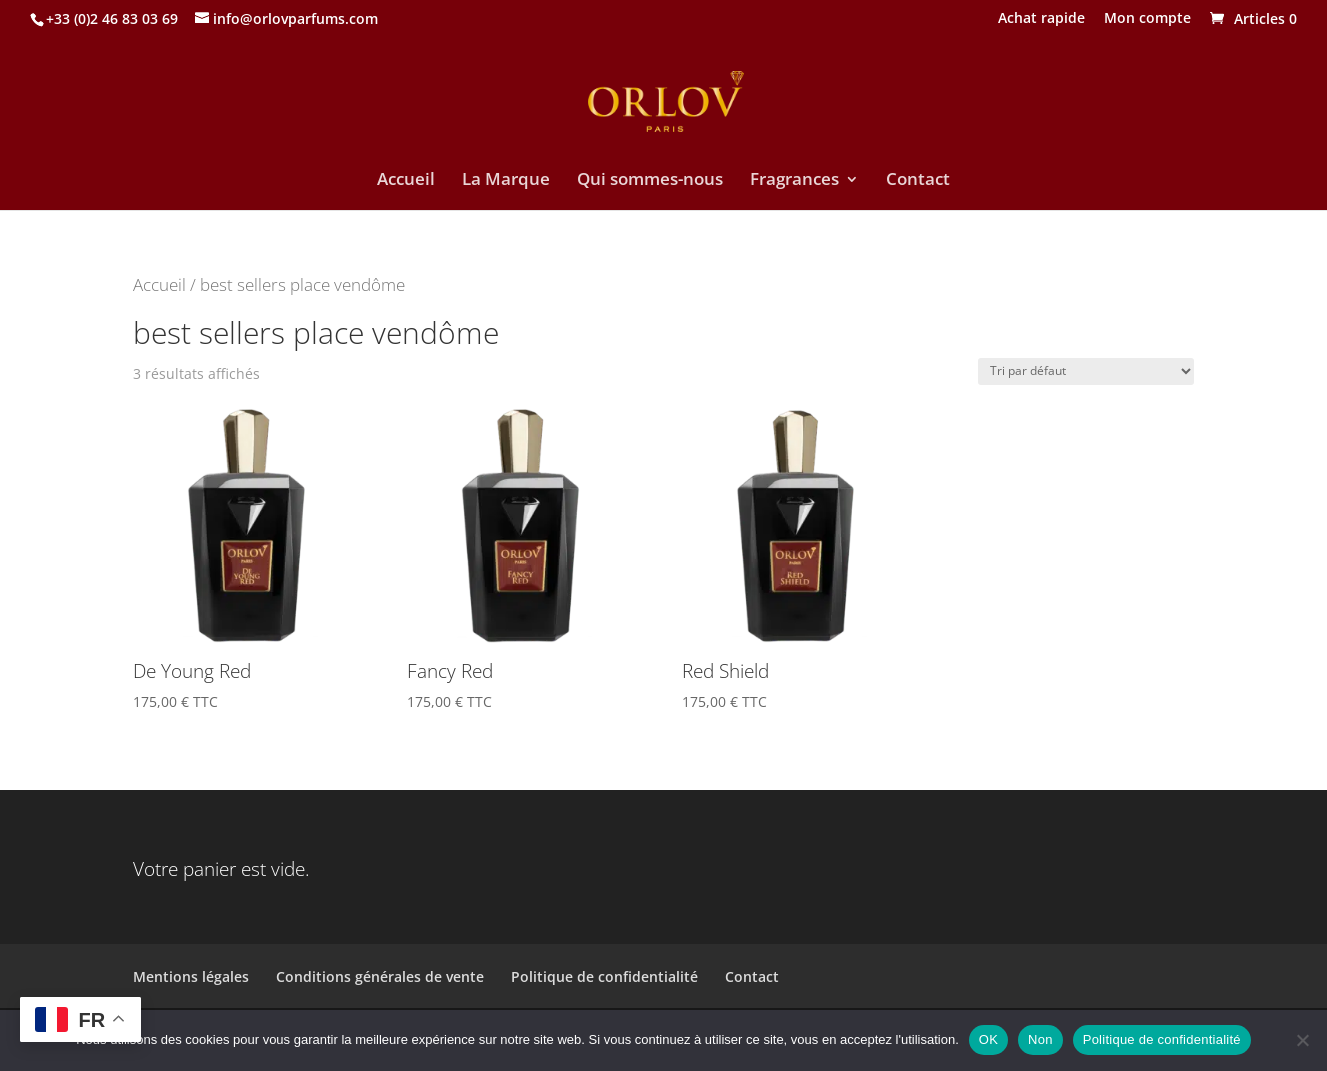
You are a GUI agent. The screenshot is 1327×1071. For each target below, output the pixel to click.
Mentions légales (191, 976)
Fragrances (794, 181)
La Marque (506, 181)
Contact (918, 181)
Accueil (406, 181)
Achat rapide (1041, 19)
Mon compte (1147, 19)
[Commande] (1086, 371)
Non (1040, 1039)
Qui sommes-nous (650, 181)
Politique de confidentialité (604, 976)
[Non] (1302, 1040)
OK (988, 1039)
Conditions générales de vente (380, 976)
